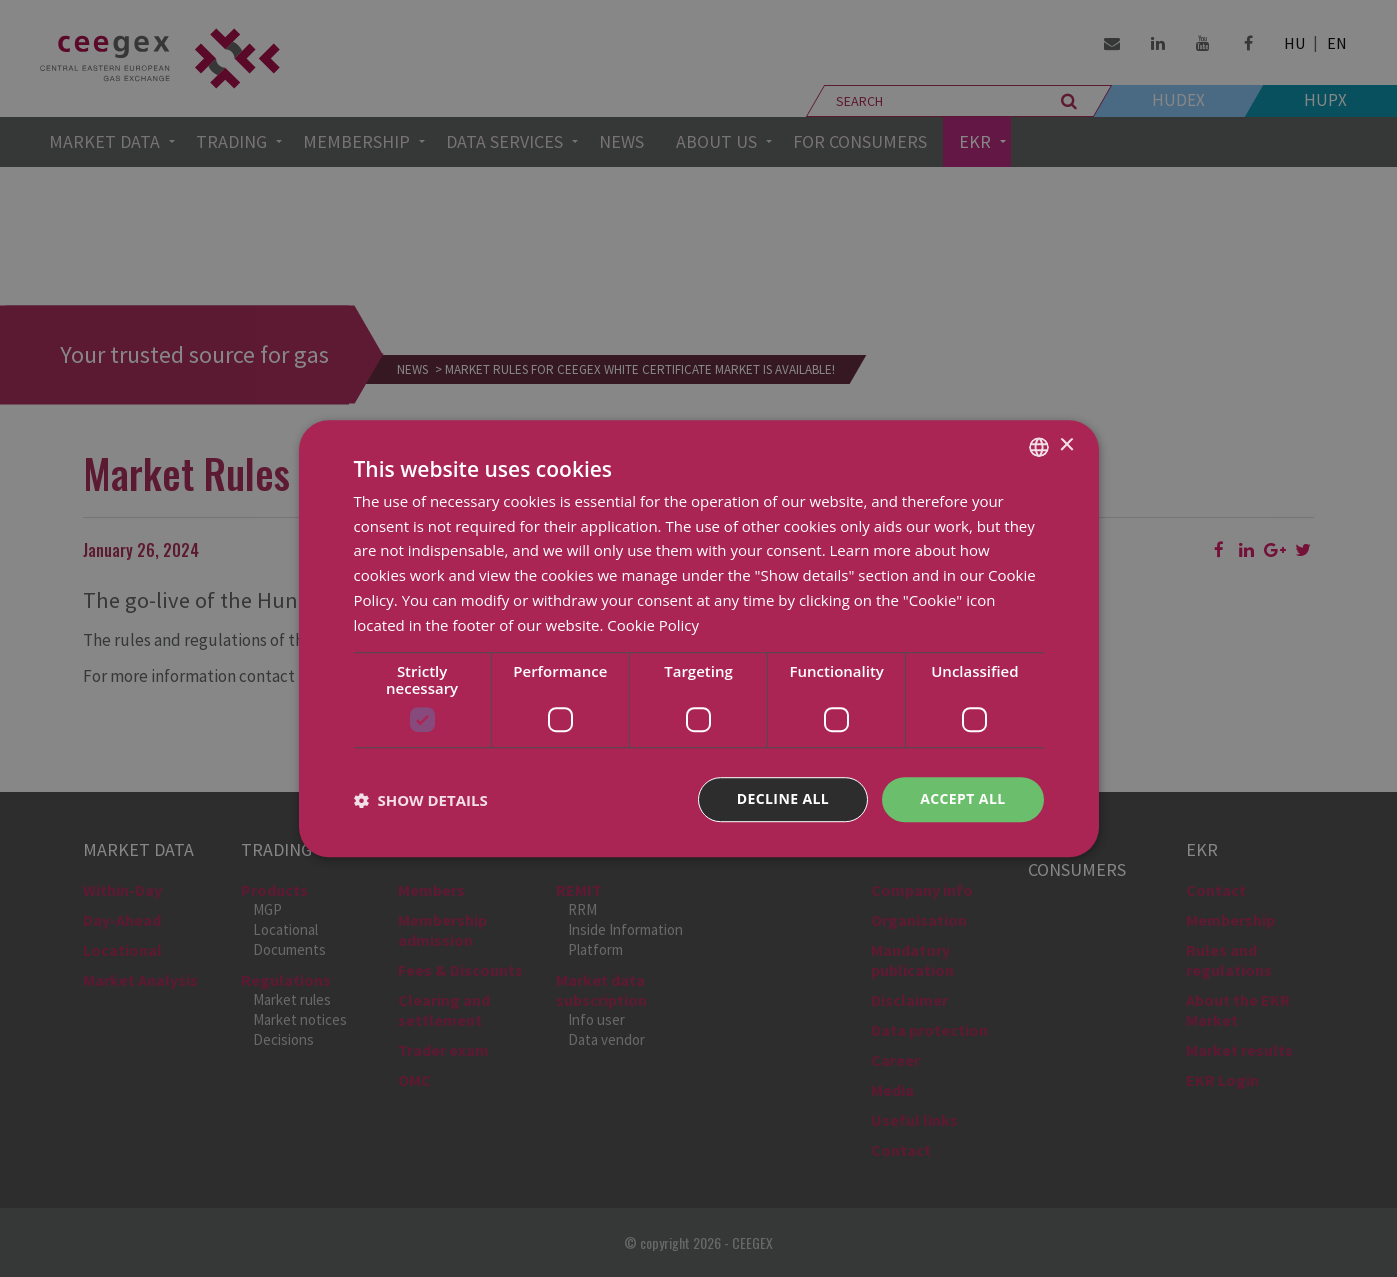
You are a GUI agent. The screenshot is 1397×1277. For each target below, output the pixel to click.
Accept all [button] (962, 799)
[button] (421, 800)
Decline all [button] (783, 799)
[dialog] (698, 638)
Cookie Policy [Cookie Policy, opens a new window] (653, 625)
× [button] (1066, 445)
